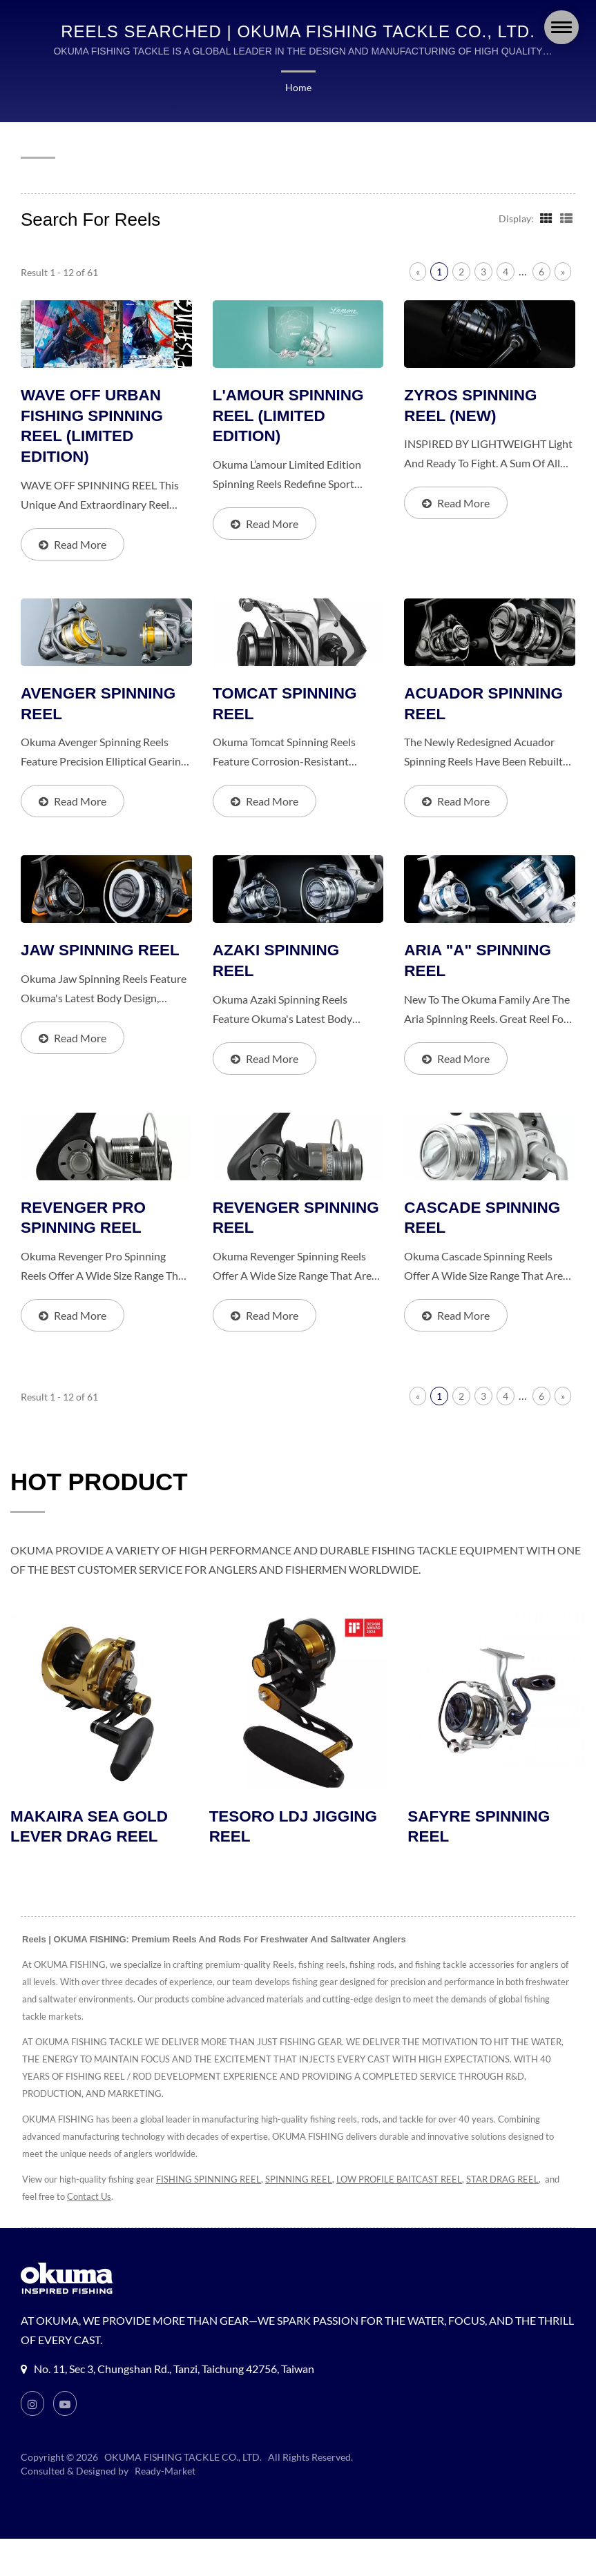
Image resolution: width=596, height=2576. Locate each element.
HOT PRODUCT (99, 1483)
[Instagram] (32, 2406)
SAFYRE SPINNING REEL (480, 1829)
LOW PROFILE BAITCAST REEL (411, 2182)
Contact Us (106, 2199)
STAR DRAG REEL (521, 2182)
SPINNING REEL (304, 2182)
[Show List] (566, 217)
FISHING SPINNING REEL (211, 2182)
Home (298, 87)
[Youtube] (65, 2406)
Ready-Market (167, 2473)
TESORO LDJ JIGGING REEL (295, 1829)
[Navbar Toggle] (561, 27)
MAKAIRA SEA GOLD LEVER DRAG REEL (90, 1829)
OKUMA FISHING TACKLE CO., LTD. (184, 2460)
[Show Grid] (545, 217)
